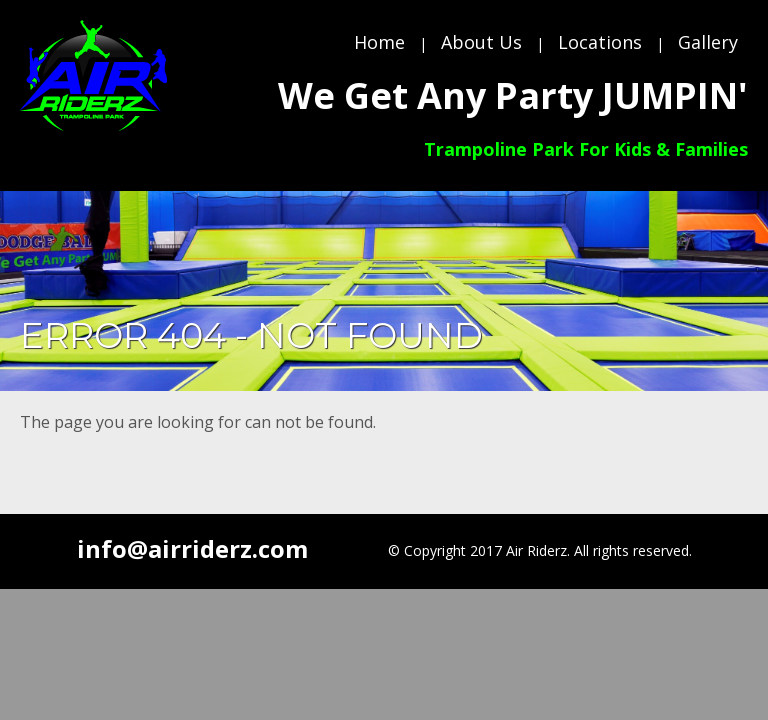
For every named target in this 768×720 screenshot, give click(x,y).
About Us (481, 42)
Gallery (708, 42)
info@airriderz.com (192, 548)
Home (379, 42)
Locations (600, 42)
